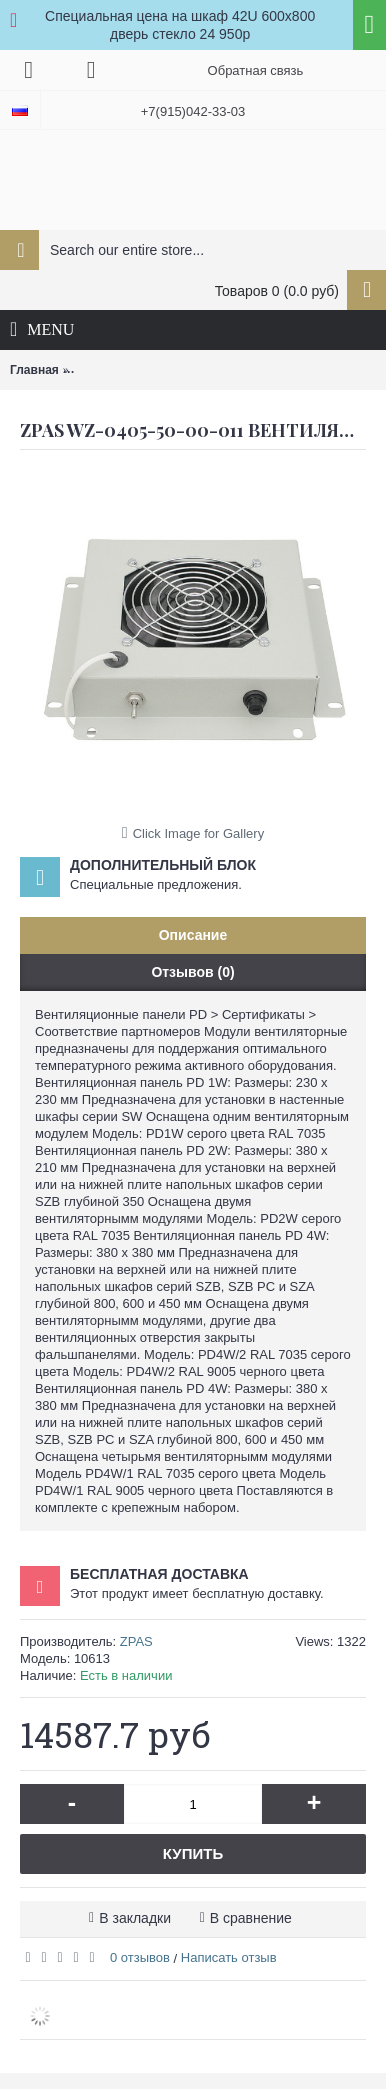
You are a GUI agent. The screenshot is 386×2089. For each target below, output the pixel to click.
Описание (193, 935)
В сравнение (251, 1918)
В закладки (135, 1918)
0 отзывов (140, 1957)
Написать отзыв (229, 1957)
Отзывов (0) (192, 972)
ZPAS (136, 1641)
